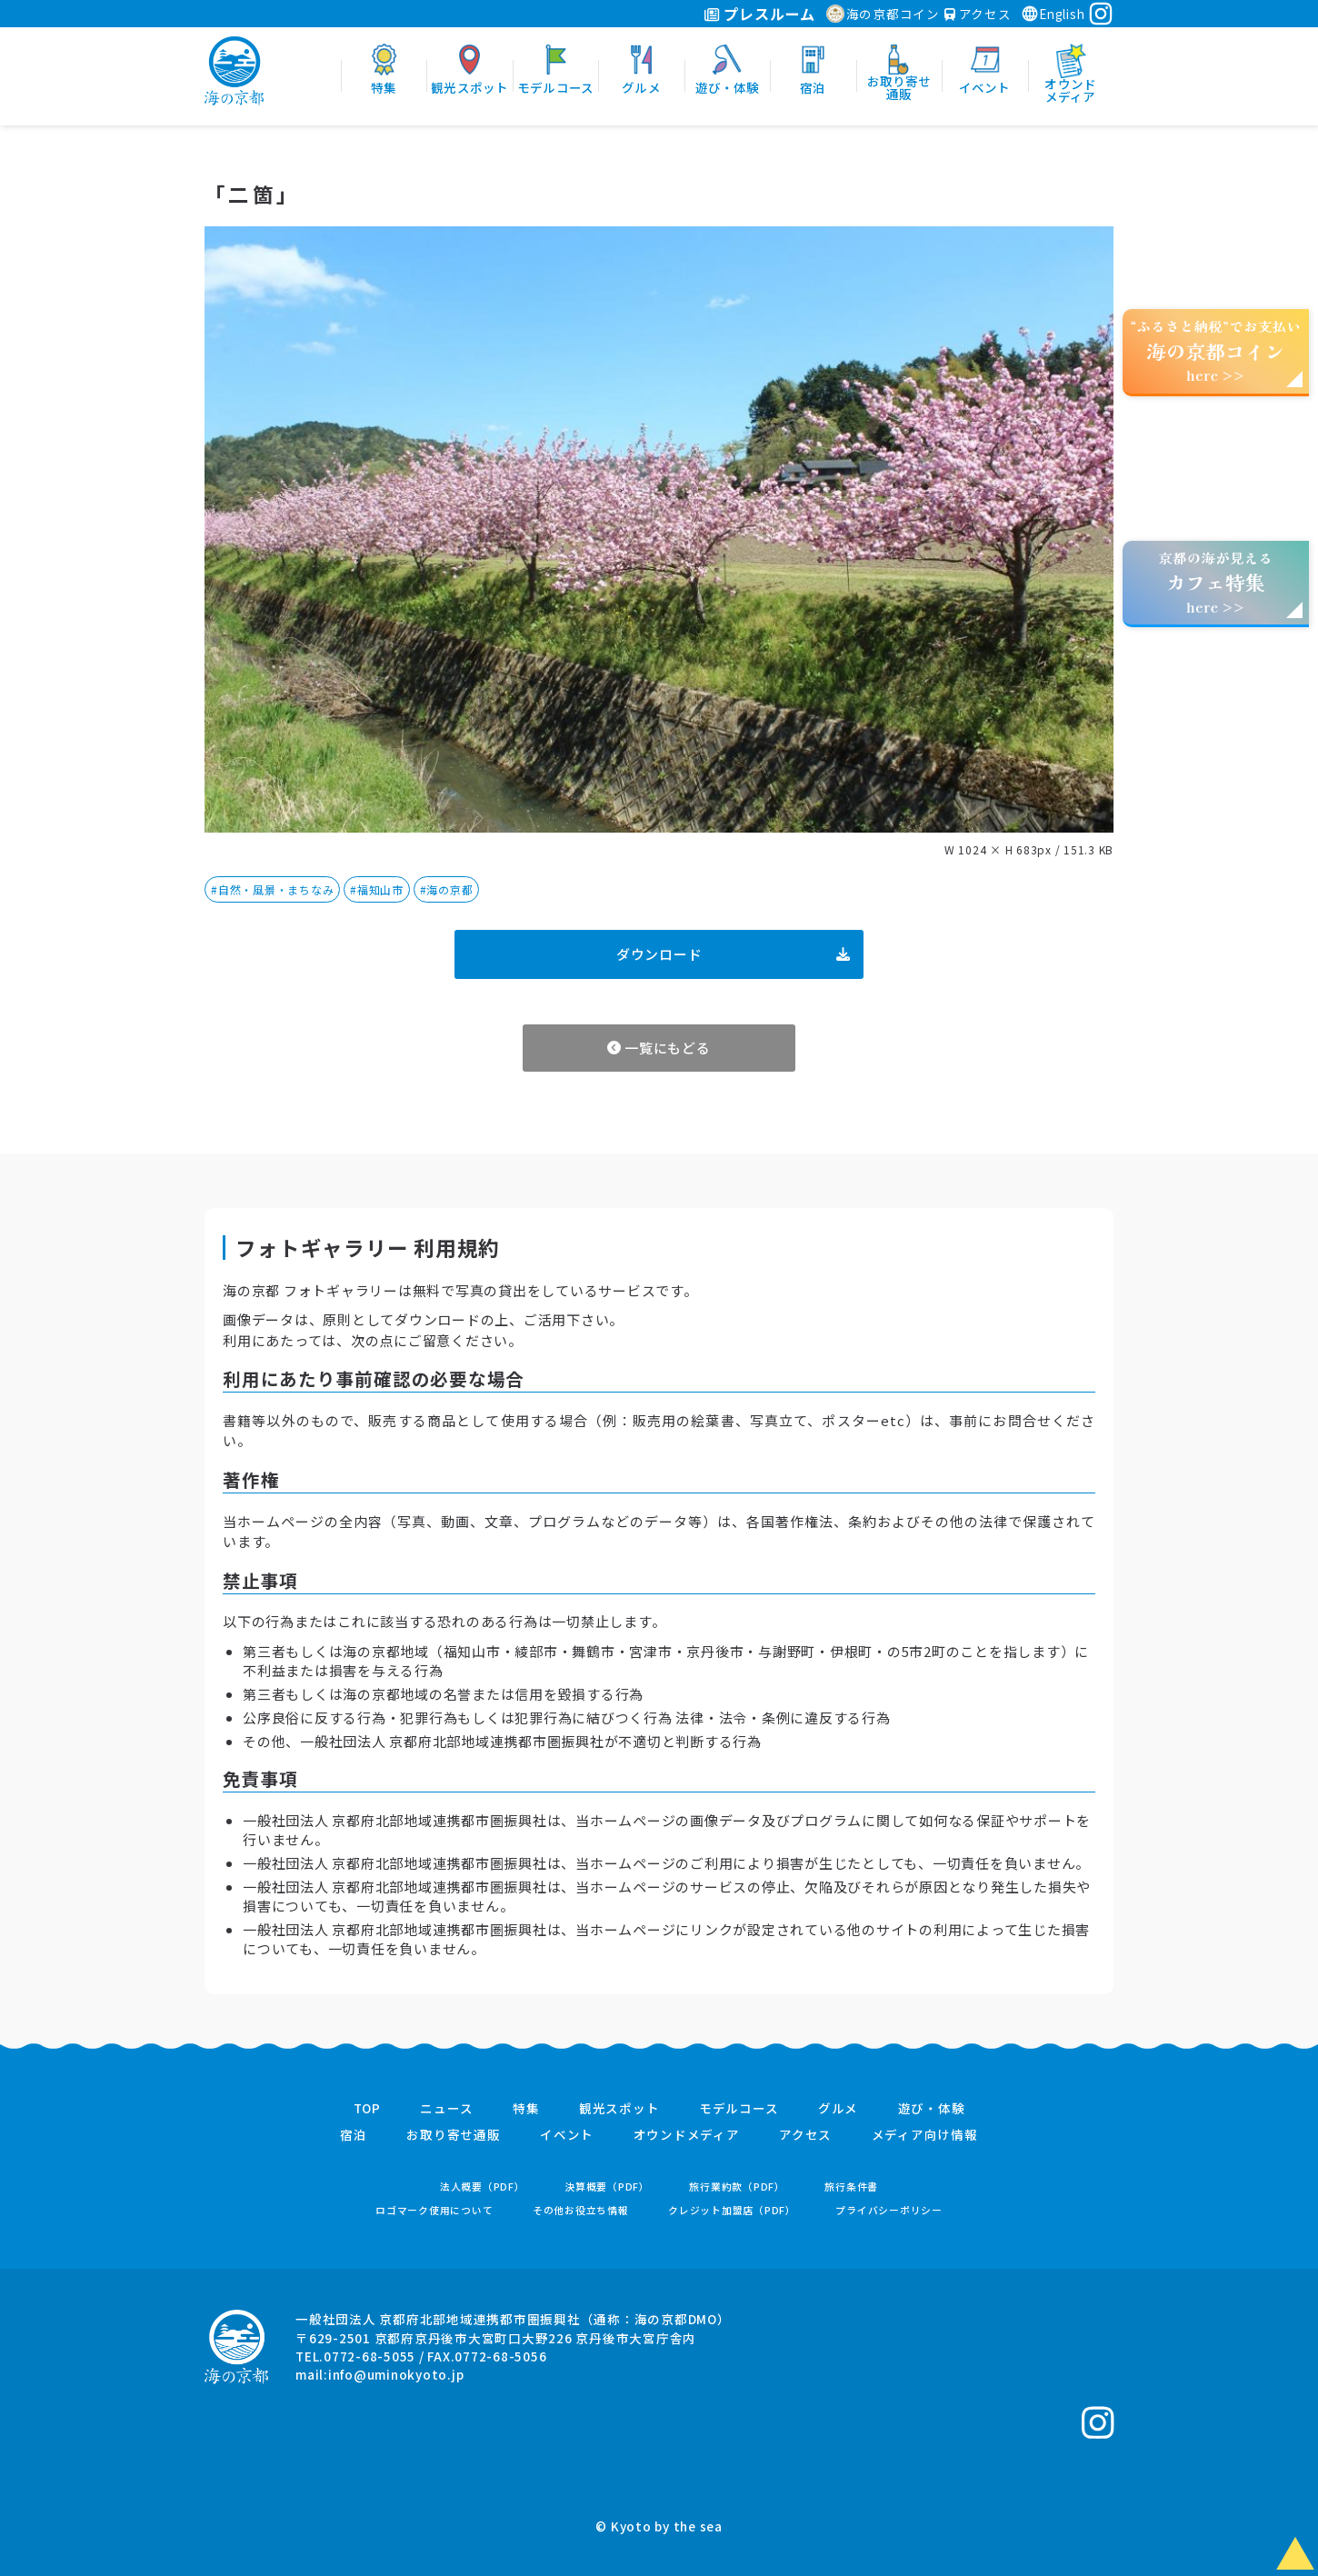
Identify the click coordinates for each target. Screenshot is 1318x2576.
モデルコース (739, 2108)
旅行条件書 (851, 2187)
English (1052, 14)
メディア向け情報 (925, 2135)
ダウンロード (733, 954)
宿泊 (353, 2135)
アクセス (978, 14)
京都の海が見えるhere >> (1215, 582)
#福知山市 (377, 889)
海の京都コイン (883, 14)
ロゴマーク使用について (434, 2210)
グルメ (838, 2108)
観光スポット (619, 2108)
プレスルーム (759, 14)
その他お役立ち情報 (581, 2210)
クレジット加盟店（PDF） (732, 2210)
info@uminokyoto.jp (396, 2374)
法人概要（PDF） (482, 2187)
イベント (567, 2135)
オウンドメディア (687, 2135)
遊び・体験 (931, 2108)
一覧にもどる (658, 1047)
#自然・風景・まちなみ (272, 889)
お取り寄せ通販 (453, 2135)
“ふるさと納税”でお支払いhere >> (1216, 350)
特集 (526, 2108)
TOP (367, 2108)
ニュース (446, 2108)
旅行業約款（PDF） (737, 2187)
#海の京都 (447, 889)
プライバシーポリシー (889, 2210)
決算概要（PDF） (607, 2187)
